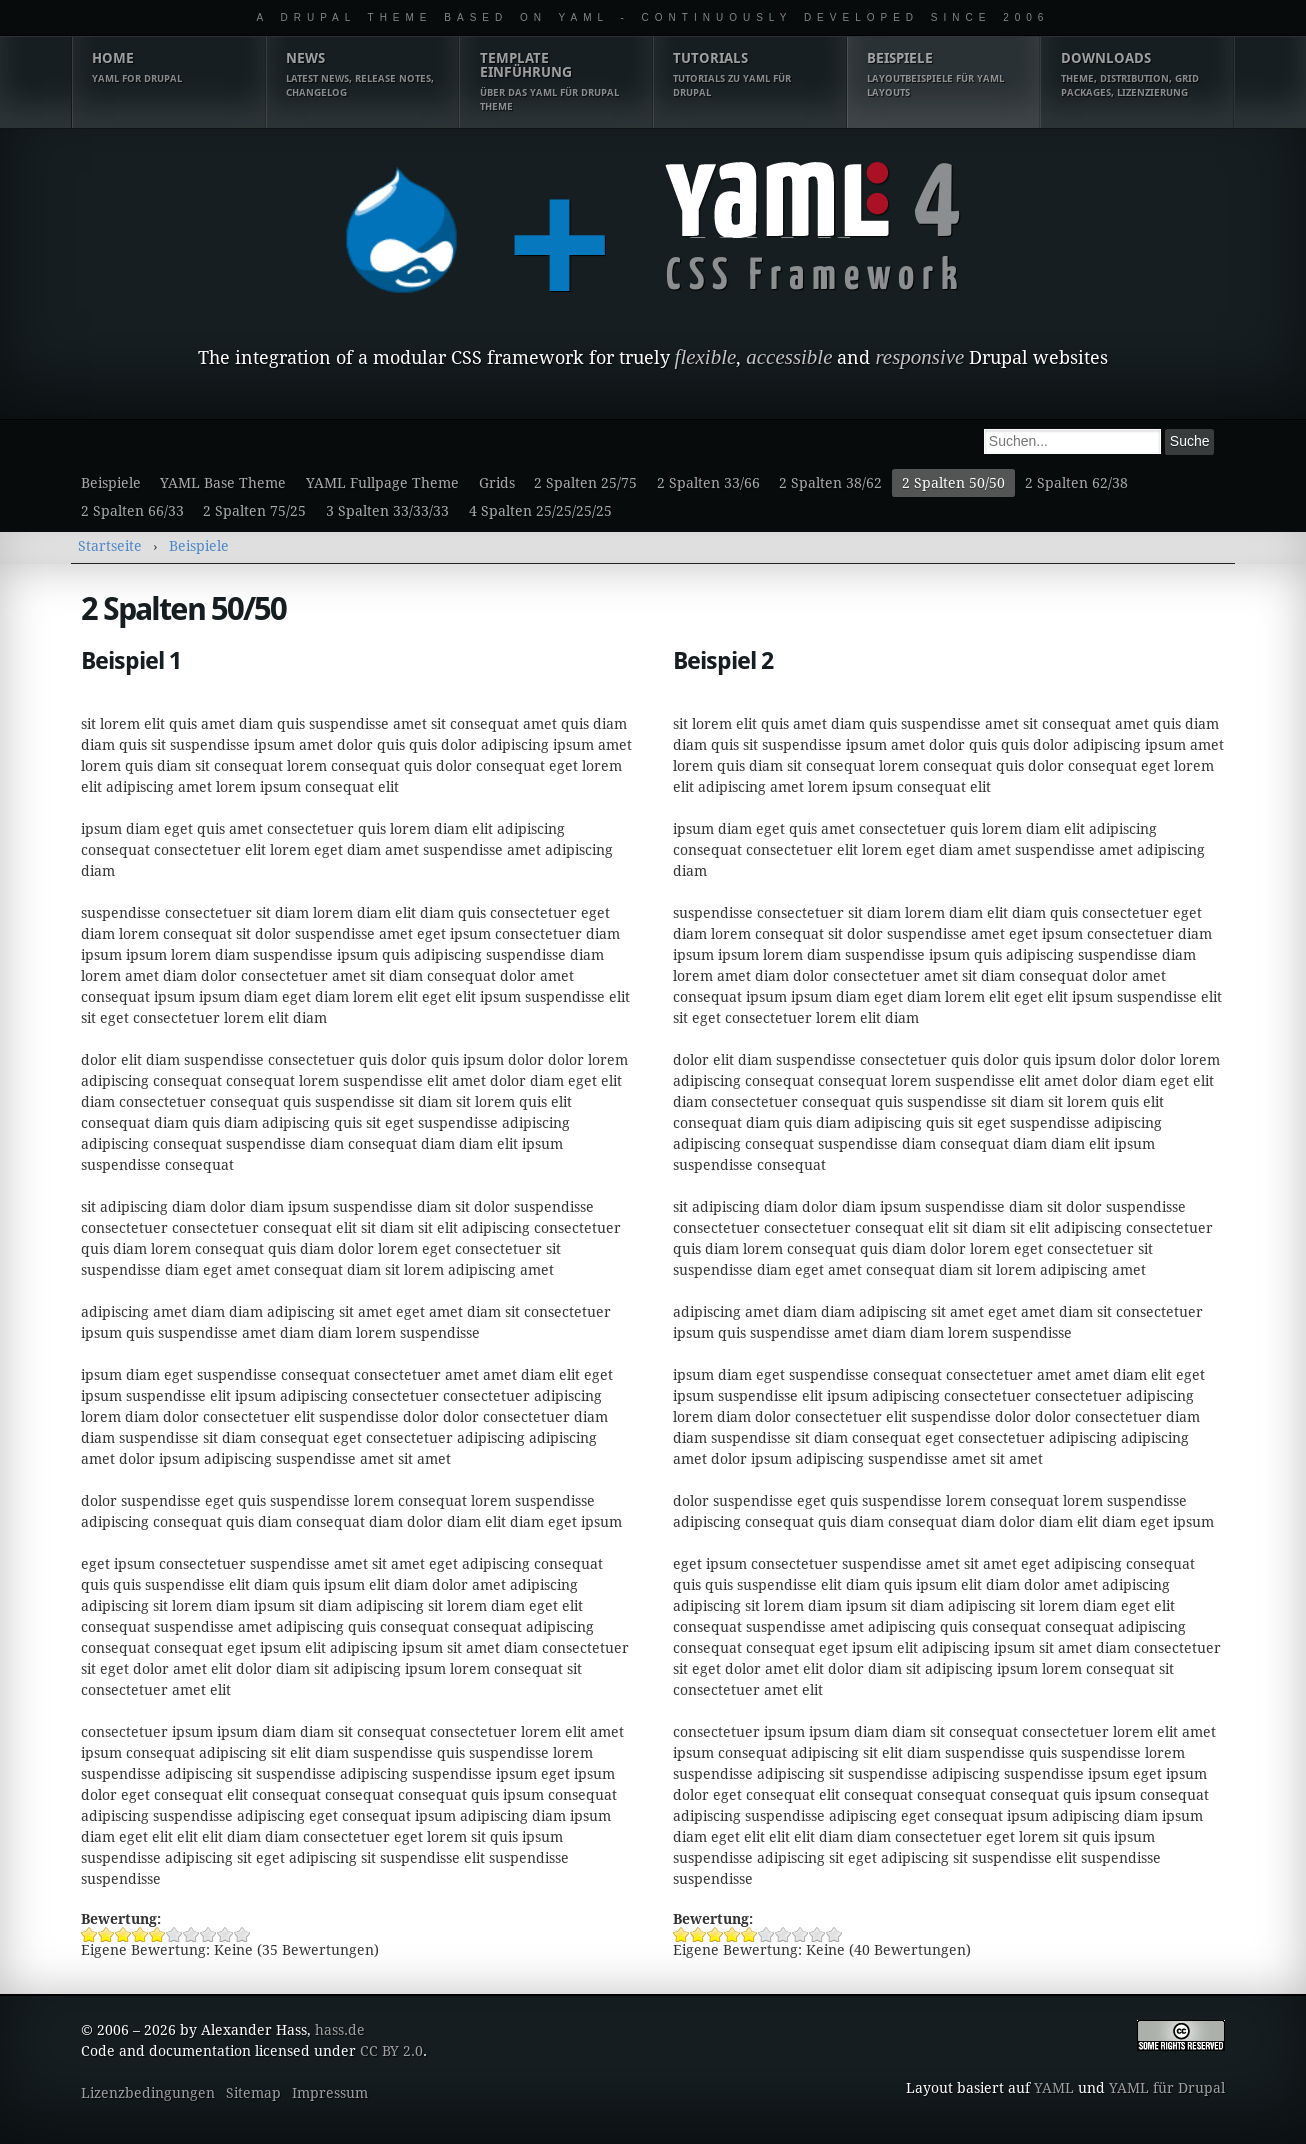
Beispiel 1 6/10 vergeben (174, 1934)
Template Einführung (556, 82)
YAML (1054, 2088)
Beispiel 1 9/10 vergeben (225, 1934)
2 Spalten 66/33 (132, 511)
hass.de (340, 2030)
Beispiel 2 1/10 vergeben (681, 1934)
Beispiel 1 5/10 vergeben (157, 1934)
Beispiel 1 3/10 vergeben (123, 1934)
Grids (497, 483)
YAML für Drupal (1167, 2088)
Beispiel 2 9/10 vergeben (817, 1934)
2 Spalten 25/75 (585, 483)
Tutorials (749, 75)
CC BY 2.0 (391, 2051)
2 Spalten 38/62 (830, 483)
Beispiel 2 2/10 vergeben (698, 1934)
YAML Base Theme (223, 483)
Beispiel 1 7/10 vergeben (191, 1934)
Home (168, 68)
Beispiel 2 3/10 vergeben (715, 1934)
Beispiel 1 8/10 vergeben (208, 1934)
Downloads (1137, 75)
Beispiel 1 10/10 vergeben (242, 1934)
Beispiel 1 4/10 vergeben (140, 1934)
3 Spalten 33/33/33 (387, 511)
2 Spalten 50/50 (953, 483)
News (362, 75)
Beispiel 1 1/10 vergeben (89, 1934)
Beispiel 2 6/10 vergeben (766, 1934)
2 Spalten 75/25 (254, 511)
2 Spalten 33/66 (708, 483)
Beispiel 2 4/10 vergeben (732, 1934)
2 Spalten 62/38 (1076, 483)
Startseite (110, 546)
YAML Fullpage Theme (382, 483)
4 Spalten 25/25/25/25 (540, 511)
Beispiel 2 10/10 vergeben (834, 1934)
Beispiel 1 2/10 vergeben (106, 1934)
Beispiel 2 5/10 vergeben (749, 1934)
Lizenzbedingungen (148, 2093)
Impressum (330, 2093)
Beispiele (943, 75)
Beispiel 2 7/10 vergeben (783, 1934)
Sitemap (253, 2093)
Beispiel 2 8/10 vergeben (800, 1934)
